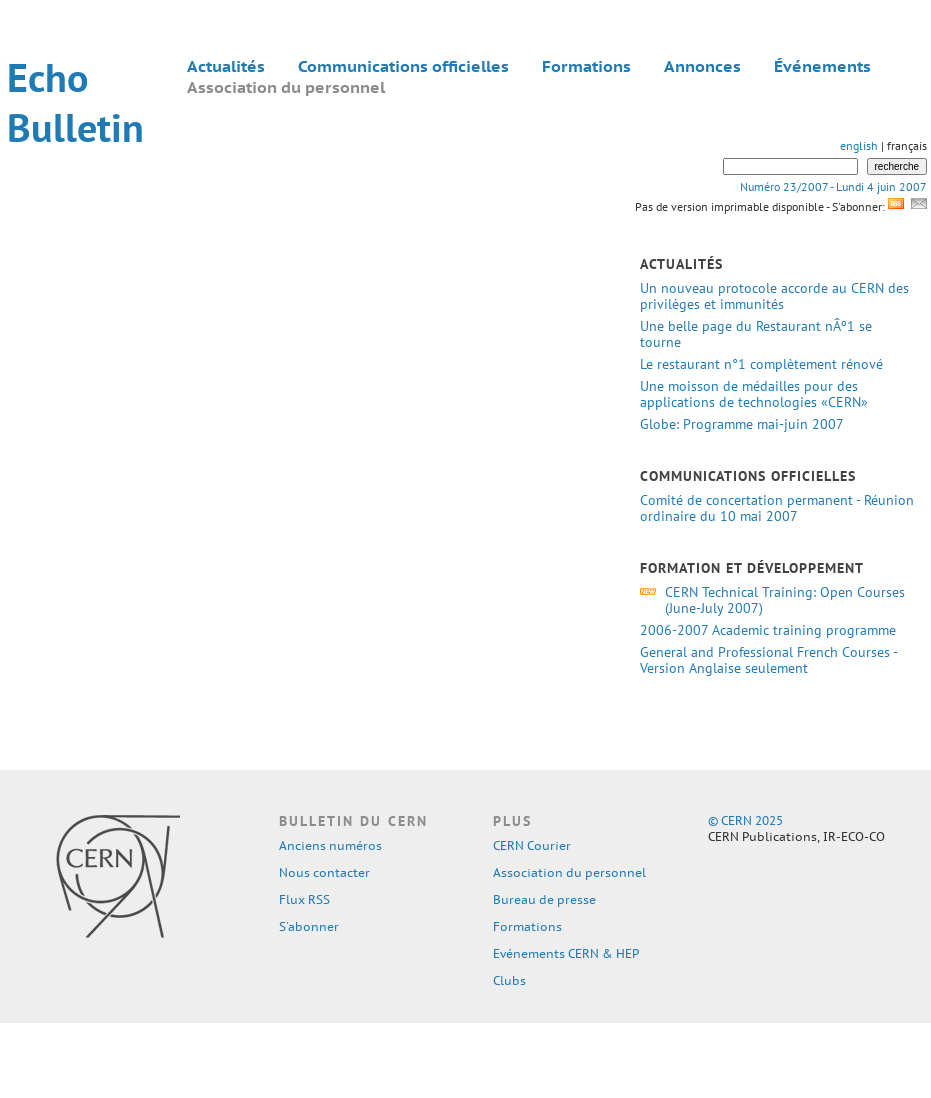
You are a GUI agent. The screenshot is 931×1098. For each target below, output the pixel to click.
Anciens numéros (330, 845)
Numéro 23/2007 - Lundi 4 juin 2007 (833, 186)
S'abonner (309, 926)
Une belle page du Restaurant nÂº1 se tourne (756, 334)
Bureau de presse (544, 899)
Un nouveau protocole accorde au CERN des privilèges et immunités (774, 296)
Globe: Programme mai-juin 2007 (741, 424)
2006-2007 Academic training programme (768, 630)
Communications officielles (403, 66)
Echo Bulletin (75, 102)
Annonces (702, 66)
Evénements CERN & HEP (566, 953)
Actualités (226, 66)
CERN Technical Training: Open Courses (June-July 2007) (785, 600)
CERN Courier (532, 845)
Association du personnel (286, 87)
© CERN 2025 (745, 820)
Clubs (509, 980)
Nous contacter (324, 872)
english (859, 145)
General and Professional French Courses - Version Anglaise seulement (768, 660)
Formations (586, 66)
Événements (822, 66)
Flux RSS (304, 899)
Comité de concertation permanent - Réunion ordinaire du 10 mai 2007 (777, 508)
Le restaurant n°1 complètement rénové (761, 364)
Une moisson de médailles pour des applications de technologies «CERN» (754, 394)
